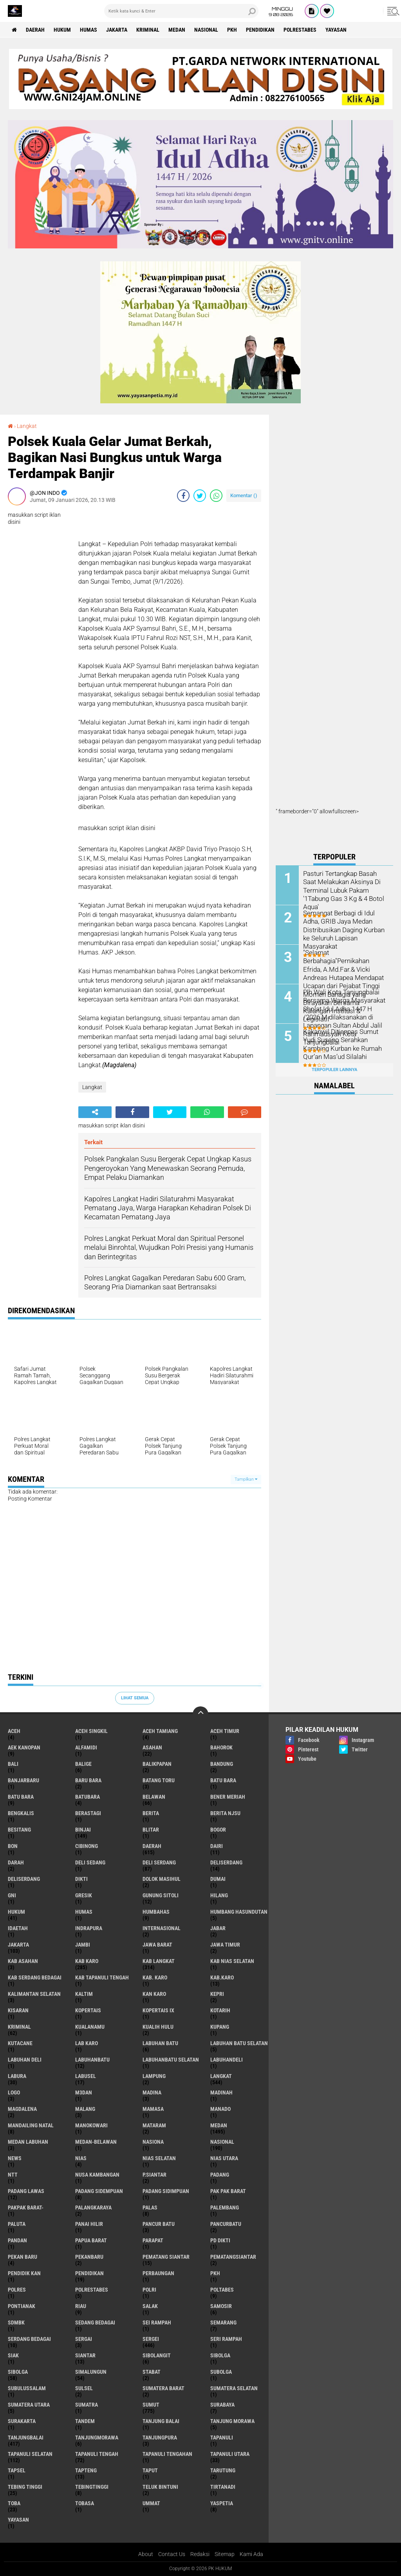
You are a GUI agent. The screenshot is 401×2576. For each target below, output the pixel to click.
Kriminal (147, 30)
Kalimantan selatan (34, 1994)
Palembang (224, 2207)
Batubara (87, 1797)
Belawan (154, 1797)
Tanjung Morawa (232, 2421)
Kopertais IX (158, 2010)
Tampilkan (246, 1479)
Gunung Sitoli (161, 1895)
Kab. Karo (155, 1977)
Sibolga (18, 2372)
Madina (152, 2092)
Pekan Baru (22, 2257)
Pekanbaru (89, 2257)
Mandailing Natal (31, 2125)
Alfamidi (86, 1747)
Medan (176, 30)
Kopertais (88, 2010)
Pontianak (21, 2306)
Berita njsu (225, 1813)
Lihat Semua (134, 1698)
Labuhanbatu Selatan (171, 2059)
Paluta (16, 2224)
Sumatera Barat (163, 2388)
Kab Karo (86, 1961)
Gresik (83, 1895)
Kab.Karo (222, 1977)
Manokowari (91, 2125)
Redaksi (200, 2554)
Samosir (221, 2306)
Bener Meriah (227, 1797)
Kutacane (20, 2043)
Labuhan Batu (160, 2043)
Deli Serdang (159, 1862)
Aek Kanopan (24, 1747)
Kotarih (220, 2010)
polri (149, 2290)
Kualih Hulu (158, 2027)
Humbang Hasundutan (238, 1912)
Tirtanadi (222, 2487)
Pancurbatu (225, 2224)
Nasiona (153, 2142)
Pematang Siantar (166, 2257)
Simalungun (91, 2372)
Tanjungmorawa (96, 2437)
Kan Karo (154, 1994)
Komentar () (243, 495)
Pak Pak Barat (228, 2191)
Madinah (221, 2092)
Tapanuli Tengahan (167, 2454)
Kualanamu (90, 2027)
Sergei (151, 2339)
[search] (181, 11)
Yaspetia (221, 2503)
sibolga (220, 2355)
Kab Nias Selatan (232, 1961)
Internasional (162, 1928)
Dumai (218, 1879)
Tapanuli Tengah (96, 2454)
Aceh (14, 1731)
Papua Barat (91, 2240)
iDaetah (18, 1928)
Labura (17, 2076)
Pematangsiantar (233, 2257)
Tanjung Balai (161, 2421)
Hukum (62, 30)
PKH (232, 30)
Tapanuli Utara (229, 2454)
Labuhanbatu (92, 2059)
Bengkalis (21, 1813)
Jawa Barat (157, 1944)
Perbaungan (158, 2273)
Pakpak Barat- (25, 2207)
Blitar (151, 1829)
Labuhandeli (226, 2059)
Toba (14, 2503)
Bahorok (221, 1747)
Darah (16, 1862)
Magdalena (22, 2109)
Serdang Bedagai (29, 2339)
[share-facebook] (183, 495)
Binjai (83, 1829)
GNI (12, 1895)
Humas (88, 30)
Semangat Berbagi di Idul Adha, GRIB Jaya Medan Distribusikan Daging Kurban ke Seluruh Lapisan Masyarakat (342, 929)
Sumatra (86, 2405)
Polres (17, 2290)
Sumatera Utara (29, 2405)
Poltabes (222, 2290)
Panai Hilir (89, 2224)
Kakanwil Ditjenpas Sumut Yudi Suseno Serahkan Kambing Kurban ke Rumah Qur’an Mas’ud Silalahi (341, 1043)
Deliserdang (226, 1862)
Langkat (27, 426)
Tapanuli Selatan (30, 2454)
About (145, 2554)
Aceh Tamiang (160, 1731)
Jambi (82, 1944)
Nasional (206, 30)
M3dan (83, 2092)
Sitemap (225, 2554)
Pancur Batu (159, 2224)
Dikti (81, 1879)
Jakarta (116, 30)
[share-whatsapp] (216, 495)
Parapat (153, 2240)
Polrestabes (300, 30)
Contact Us (171, 2554)
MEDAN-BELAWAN (96, 2142)
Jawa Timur (225, 1944)
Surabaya (222, 2405)
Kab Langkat (159, 1961)
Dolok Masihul (162, 1879)
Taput (150, 2470)
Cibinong (86, 1846)
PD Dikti (220, 2240)
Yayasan (336, 30)
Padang (219, 2175)
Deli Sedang (90, 1862)
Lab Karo (86, 2043)
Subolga (221, 2372)
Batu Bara (21, 1797)
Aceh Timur (224, 1731)
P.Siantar (154, 2175)
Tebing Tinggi (25, 2487)
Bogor (218, 1829)
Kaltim (84, 1994)
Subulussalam (27, 2388)
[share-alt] (95, 1112)
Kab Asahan (23, 1961)
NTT (13, 2175)
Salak (150, 2306)
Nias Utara (224, 2158)
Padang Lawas (26, 2191)
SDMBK (16, 2322)
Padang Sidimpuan (166, 2191)
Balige (83, 1764)
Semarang (223, 2322)
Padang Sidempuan (99, 2191)
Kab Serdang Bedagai (34, 1977)
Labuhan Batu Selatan (239, 2043)
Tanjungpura (160, 2437)
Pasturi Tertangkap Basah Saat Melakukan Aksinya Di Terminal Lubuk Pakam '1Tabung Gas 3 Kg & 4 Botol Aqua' (342, 890)
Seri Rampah (226, 2339)
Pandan (17, 2240)
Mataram (154, 2125)
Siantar (85, 2355)
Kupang (219, 2027)
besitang (19, 1829)
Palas (150, 2207)
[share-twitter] (199, 495)
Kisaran (18, 2010)
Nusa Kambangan (97, 2175)
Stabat (152, 2372)
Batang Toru (159, 1780)
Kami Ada (251, 2554)
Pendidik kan (24, 2273)
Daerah (35, 30)
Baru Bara (88, 1780)
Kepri (217, 1994)
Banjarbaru (23, 1780)
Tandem (85, 2421)
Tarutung (222, 2470)
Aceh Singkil (91, 1731)
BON (13, 1846)
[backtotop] (200, 1714)
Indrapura (88, 1928)
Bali (13, 1764)
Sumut (151, 2405)
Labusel (85, 2076)
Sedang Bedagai (95, 2322)
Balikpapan (157, 1764)
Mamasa (153, 2109)
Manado (220, 2109)
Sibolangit (157, 2355)
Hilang (219, 1895)
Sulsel (84, 2388)
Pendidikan (260, 30)
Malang (85, 2109)
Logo (14, 2092)
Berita (151, 1813)
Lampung (154, 2076)
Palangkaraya (93, 2207)
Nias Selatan (159, 2158)
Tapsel (16, 2470)
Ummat (151, 2503)
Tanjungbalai (25, 2437)
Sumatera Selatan (234, 2388)
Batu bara (223, 1780)
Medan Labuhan (28, 2142)
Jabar (218, 1928)
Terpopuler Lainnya (334, 1069)
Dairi (216, 1846)
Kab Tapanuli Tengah (102, 1977)
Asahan (152, 1747)
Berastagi (88, 1813)
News (15, 2158)
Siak (13, 2355)
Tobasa (84, 2503)
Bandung (221, 1764)
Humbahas (156, 1912)
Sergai (83, 2339)
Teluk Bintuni (160, 2487)
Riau (80, 2306)
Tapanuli (221, 2437)
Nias (81, 2158)
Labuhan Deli (25, 2059)
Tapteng (86, 2470)
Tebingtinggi (91, 2487)
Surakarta (22, 2421)
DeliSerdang (24, 1879)
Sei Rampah (157, 2322)
